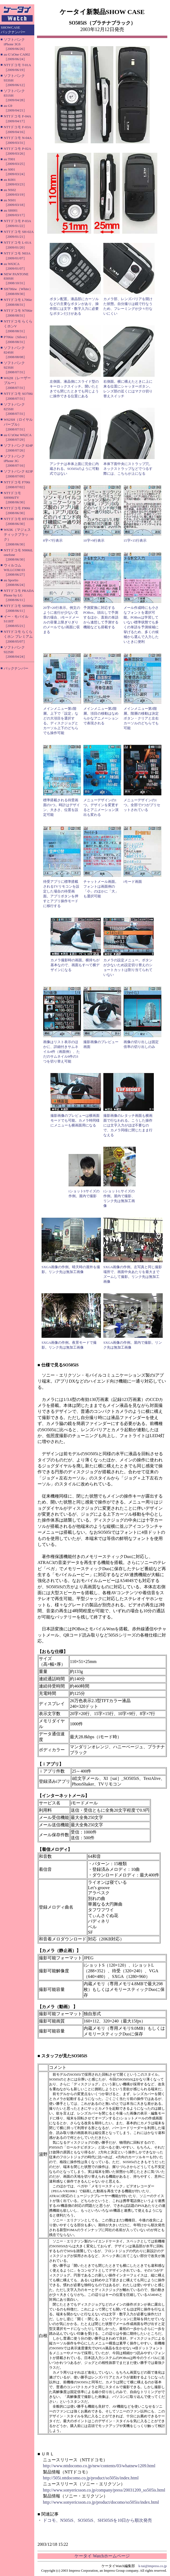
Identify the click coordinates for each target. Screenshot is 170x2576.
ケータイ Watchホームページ (102, 2556)
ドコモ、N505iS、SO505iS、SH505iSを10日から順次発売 (97, 2520)
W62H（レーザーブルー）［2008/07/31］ (17, 383)
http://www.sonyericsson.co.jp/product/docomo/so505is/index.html (101, 2502)
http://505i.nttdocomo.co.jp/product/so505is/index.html (91, 2478)
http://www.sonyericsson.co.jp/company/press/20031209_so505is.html (104, 2490)
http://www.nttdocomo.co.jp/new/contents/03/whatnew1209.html (99, 2465)
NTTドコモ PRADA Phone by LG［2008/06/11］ (19, 595)
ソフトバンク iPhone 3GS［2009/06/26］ (15, 44)
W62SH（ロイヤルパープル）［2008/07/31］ (18, 424)
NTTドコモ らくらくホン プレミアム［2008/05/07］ (18, 636)
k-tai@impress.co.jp (152, 2566)
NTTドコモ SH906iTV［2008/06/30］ (15, 497)
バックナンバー (16, 668)
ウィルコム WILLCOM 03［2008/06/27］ (15, 569)
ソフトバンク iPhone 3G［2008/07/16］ (15, 460)
